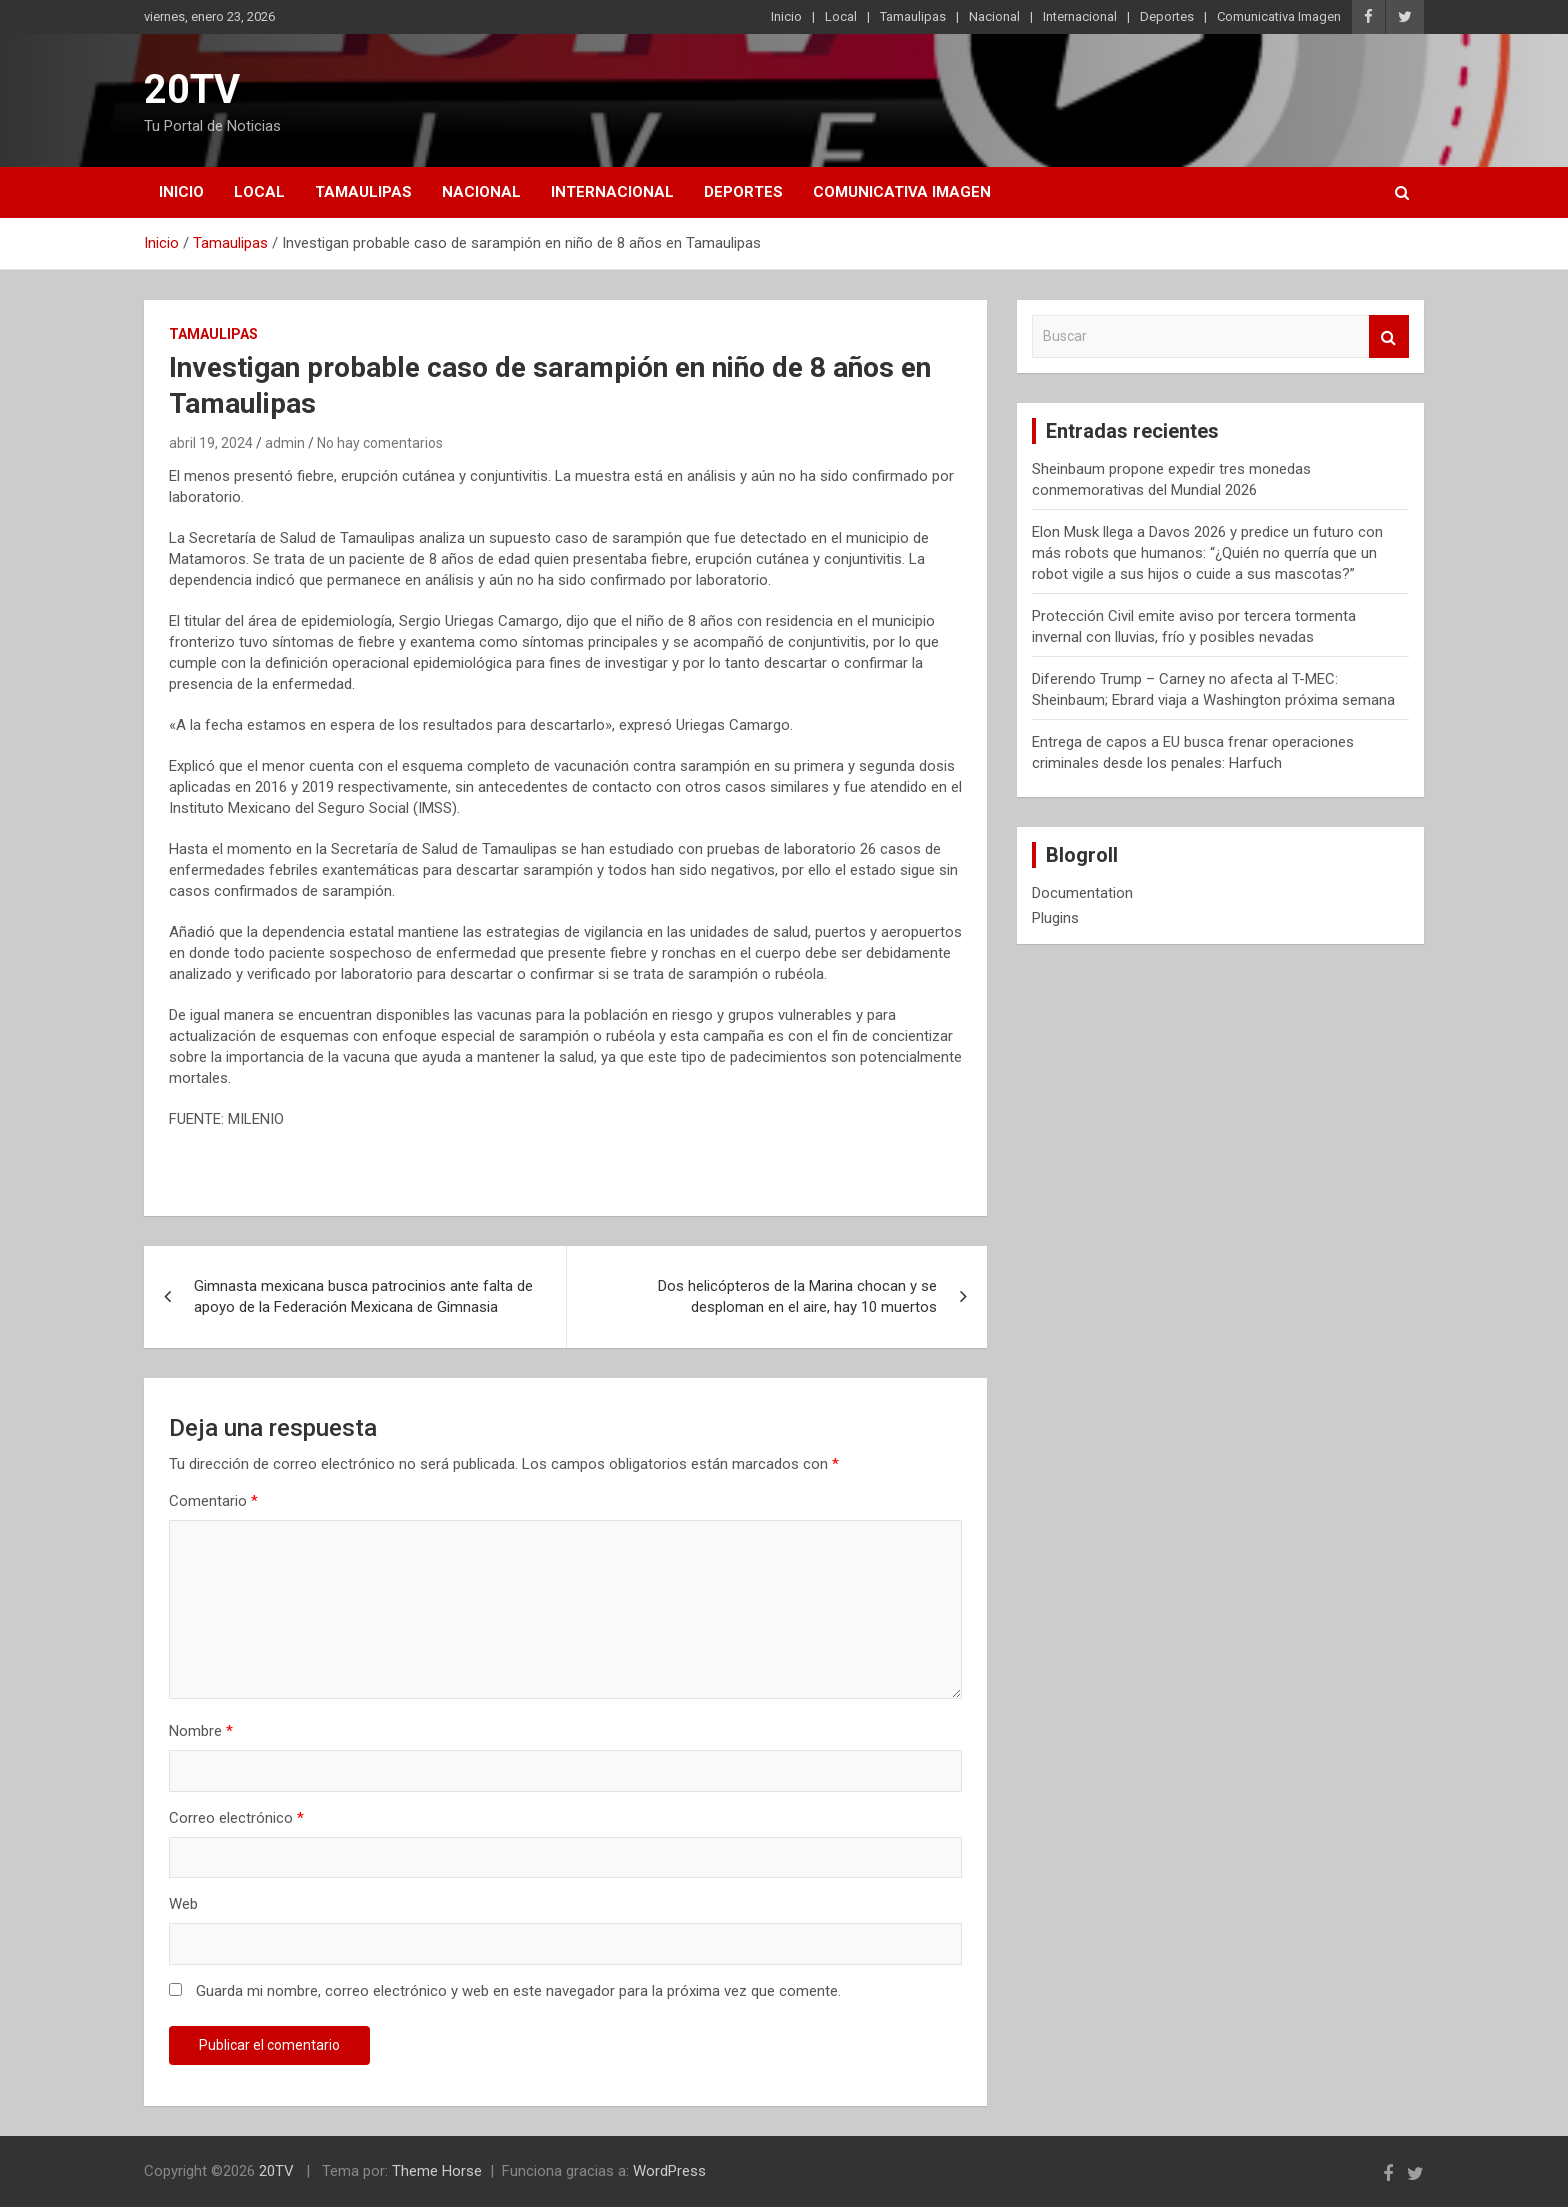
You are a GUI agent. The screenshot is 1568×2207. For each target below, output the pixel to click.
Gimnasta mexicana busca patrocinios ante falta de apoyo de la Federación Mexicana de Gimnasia (363, 1296)
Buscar (1389, 336)
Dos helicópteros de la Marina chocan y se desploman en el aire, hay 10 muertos (797, 1296)
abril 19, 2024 (211, 443)
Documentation (1082, 893)
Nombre (201, 1731)
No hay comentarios (380, 443)
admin (285, 443)
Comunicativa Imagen (1279, 16)
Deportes (1167, 16)
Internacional (1080, 16)
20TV (192, 89)
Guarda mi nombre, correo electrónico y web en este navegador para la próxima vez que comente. (518, 1991)
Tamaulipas (913, 16)
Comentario (213, 1501)
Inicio (786, 16)
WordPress (669, 2171)
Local (841, 16)
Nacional (994, 16)
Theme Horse (437, 2171)
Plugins (1055, 918)
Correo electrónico (236, 1818)
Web (183, 1904)
